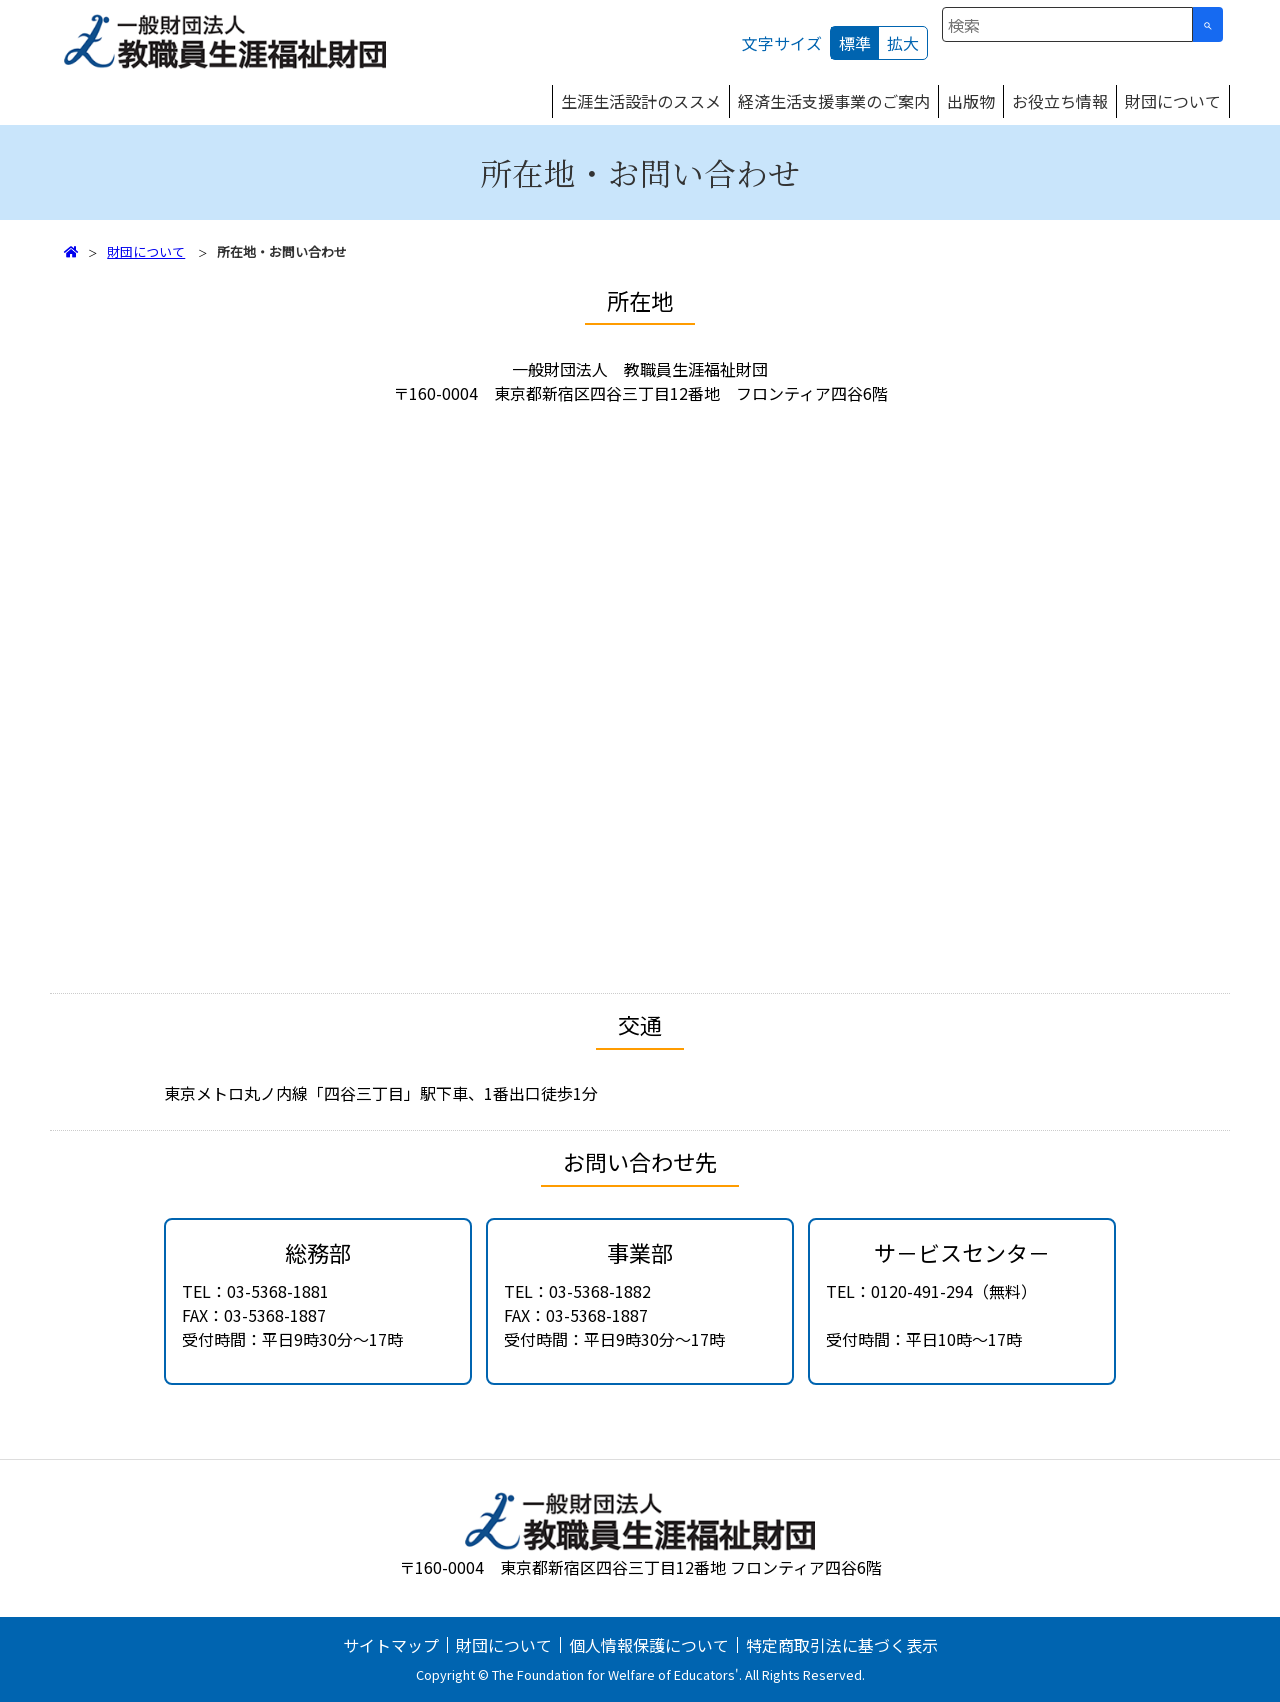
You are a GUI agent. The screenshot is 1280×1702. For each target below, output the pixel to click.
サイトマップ (391, 1645)
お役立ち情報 (1060, 101)
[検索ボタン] (1208, 24)
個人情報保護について (649, 1645)
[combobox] (1067, 24)
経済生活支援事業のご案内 (834, 101)
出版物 (971, 101)
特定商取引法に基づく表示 (842, 1645)
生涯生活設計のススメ (641, 101)
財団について (1173, 101)
